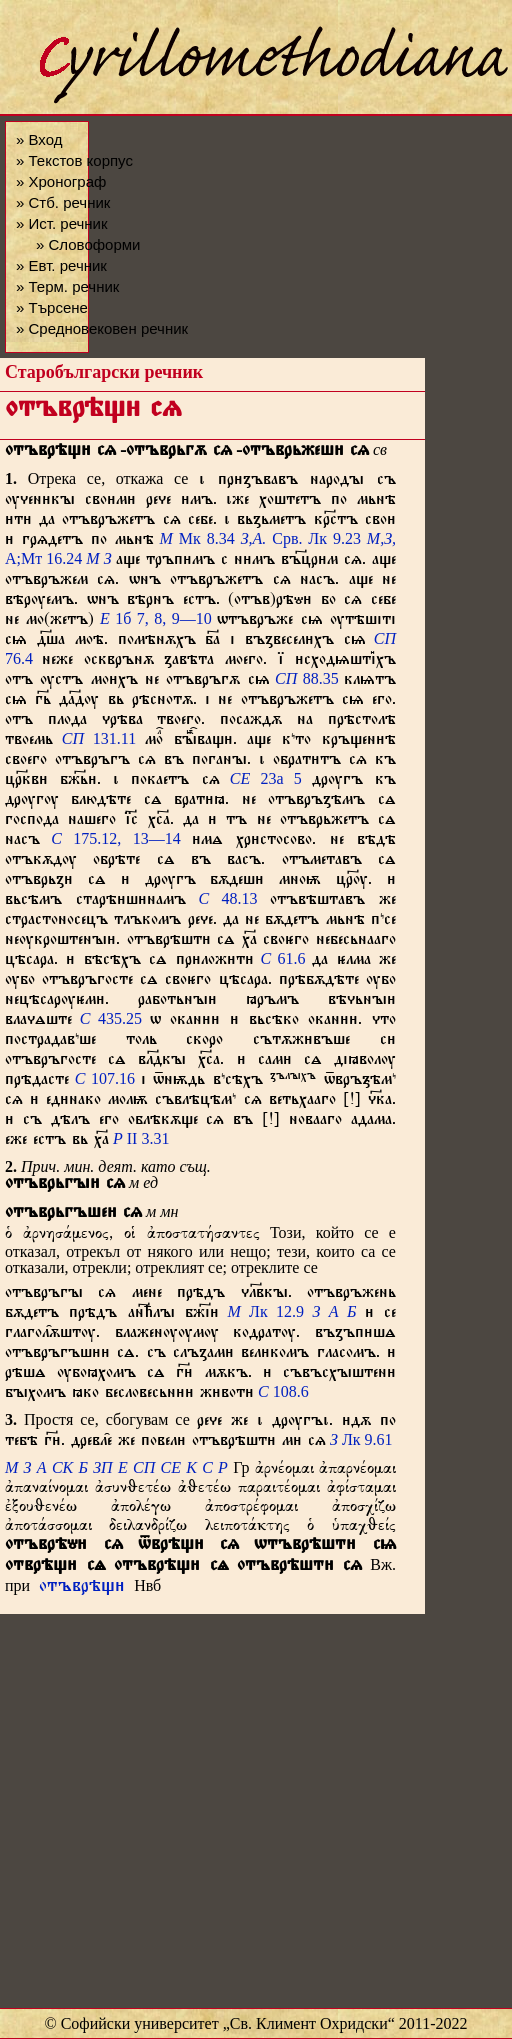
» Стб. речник (63, 202)
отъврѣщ (82, 1588)
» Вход (39, 139)
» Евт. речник (61, 265)
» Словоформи (88, 244)
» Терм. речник (67, 286)
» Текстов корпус (74, 160)
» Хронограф (61, 181)
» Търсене (52, 307)
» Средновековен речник (102, 328)
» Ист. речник (62, 223)
